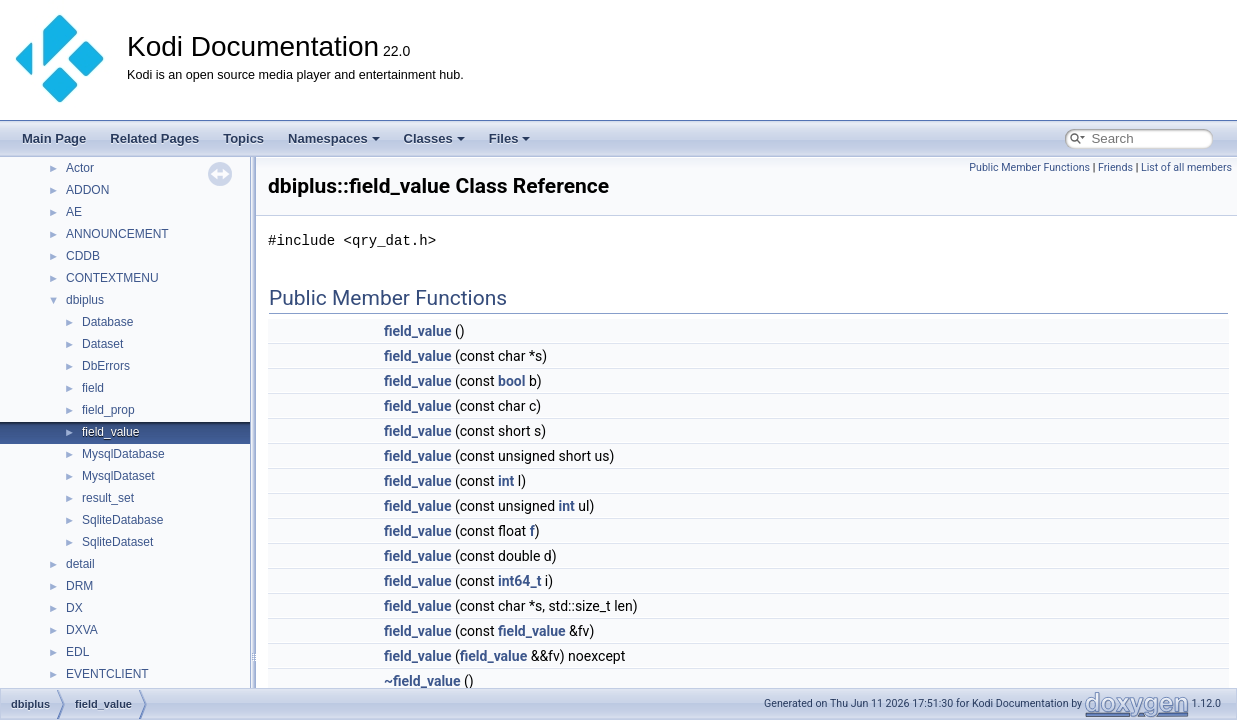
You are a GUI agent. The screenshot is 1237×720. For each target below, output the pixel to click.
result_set (108, 498)
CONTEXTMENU (112, 278)
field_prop (108, 410)
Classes (434, 138)
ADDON (87, 190)
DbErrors (106, 366)
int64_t (519, 581)
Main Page (54, 138)
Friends (1115, 167)
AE (74, 212)
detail (80, 564)
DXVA (82, 630)
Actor (80, 168)
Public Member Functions (1029, 167)
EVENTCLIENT (107, 674)
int (506, 481)
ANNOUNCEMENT (117, 234)
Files (510, 138)
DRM (79, 586)
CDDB (83, 256)
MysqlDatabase (123, 454)
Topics (243, 138)
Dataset (102, 344)
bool (511, 381)
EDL (77, 652)
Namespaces (334, 138)
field (93, 388)
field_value (110, 432)
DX (74, 608)
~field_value (422, 681)
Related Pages (154, 138)
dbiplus (85, 300)
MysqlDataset (118, 476)
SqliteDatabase (122, 520)
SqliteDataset (117, 542)
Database (107, 322)
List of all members (1186, 167)
